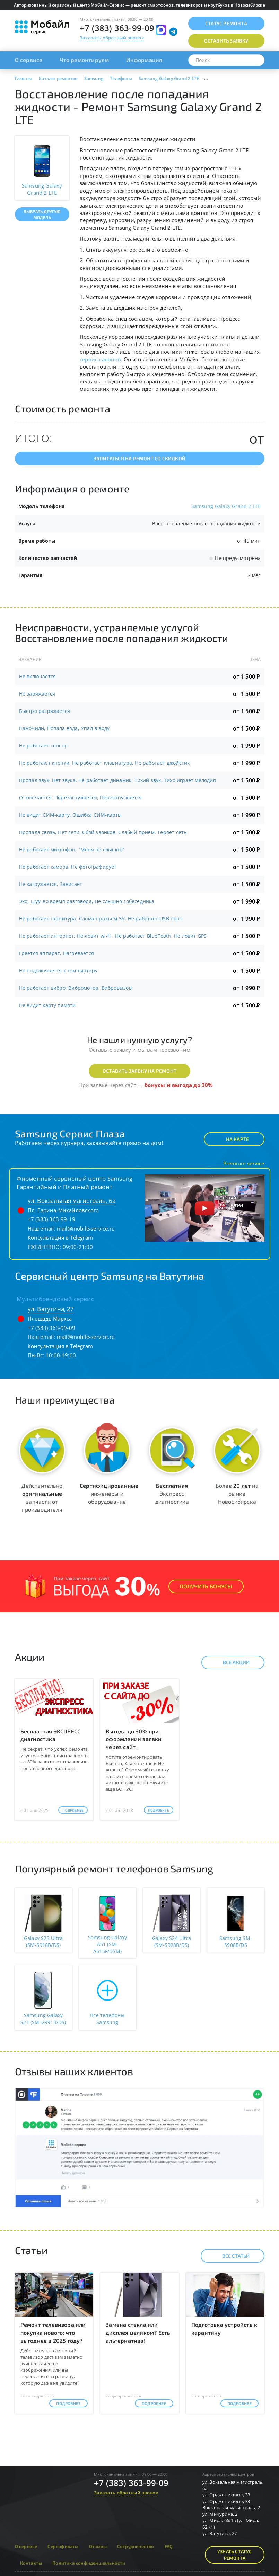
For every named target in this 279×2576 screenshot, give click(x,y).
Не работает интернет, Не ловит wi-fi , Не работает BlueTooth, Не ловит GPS (113, 936)
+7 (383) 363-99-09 (117, 28)
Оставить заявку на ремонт (139, 1071)
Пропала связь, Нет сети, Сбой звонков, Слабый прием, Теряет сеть (103, 832)
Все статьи (230, 2256)
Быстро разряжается (44, 711)
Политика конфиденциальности (88, 2563)
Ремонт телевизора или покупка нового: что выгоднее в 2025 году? (53, 2332)
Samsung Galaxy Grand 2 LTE (226, 506)
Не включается (37, 676)
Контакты (31, 2563)
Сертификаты (62, 2546)
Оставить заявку (226, 41)
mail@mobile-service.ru (86, 1228)
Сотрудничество (135, 2546)
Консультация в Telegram (60, 1237)
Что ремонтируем (84, 59)
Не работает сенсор (43, 745)
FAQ (169, 2546)
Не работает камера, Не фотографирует (68, 866)
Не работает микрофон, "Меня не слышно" (72, 849)
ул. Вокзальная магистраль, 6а (72, 1201)
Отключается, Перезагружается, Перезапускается (80, 797)
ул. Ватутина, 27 (51, 1309)
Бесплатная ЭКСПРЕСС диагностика (50, 1735)
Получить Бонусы (206, 1586)
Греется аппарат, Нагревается (56, 953)
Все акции (230, 1662)
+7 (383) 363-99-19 (52, 1219)
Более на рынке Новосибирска (237, 1493)
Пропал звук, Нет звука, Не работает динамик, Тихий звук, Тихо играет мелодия (117, 780)
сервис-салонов (100, 359)
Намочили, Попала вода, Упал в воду (64, 728)
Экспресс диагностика (172, 1493)
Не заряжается (37, 693)
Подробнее (73, 1810)
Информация (144, 59)
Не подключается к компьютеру (58, 970)
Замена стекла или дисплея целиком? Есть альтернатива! (138, 2332)
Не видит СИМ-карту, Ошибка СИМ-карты (70, 814)
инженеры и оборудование (109, 1493)
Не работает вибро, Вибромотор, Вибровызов (75, 988)
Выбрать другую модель (42, 214)
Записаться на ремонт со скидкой (139, 458)
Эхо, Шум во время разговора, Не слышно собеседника (87, 901)
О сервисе (29, 59)
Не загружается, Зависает (50, 884)
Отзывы (98, 2546)
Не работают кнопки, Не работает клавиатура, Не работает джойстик (104, 763)
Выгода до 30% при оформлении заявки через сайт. (134, 1739)
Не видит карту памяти (47, 1005)
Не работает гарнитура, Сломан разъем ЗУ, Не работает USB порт (100, 918)
